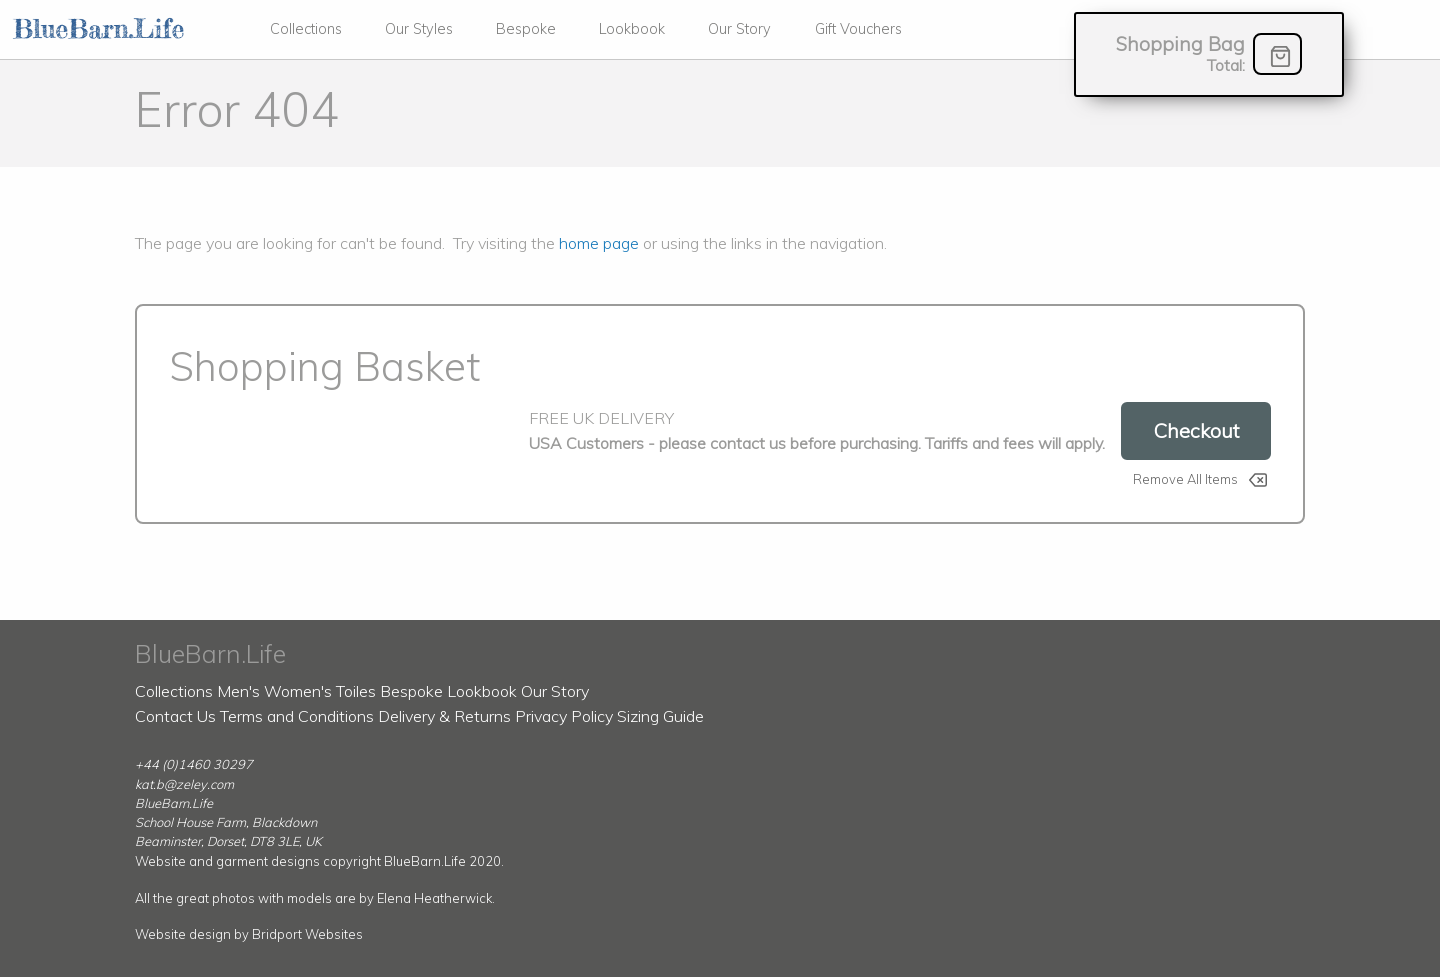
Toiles (356, 691)
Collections (306, 29)
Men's (238, 691)
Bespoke (526, 29)
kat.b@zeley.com (184, 784)
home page (599, 243)
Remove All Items (1185, 479)
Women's (298, 691)
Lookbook (632, 29)
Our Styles (419, 29)
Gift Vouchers (858, 29)
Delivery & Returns (444, 716)
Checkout (1196, 430)
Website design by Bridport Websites (249, 934)
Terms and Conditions (297, 716)
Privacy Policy (564, 716)
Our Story (739, 29)
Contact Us (175, 716)
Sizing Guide (660, 716)
